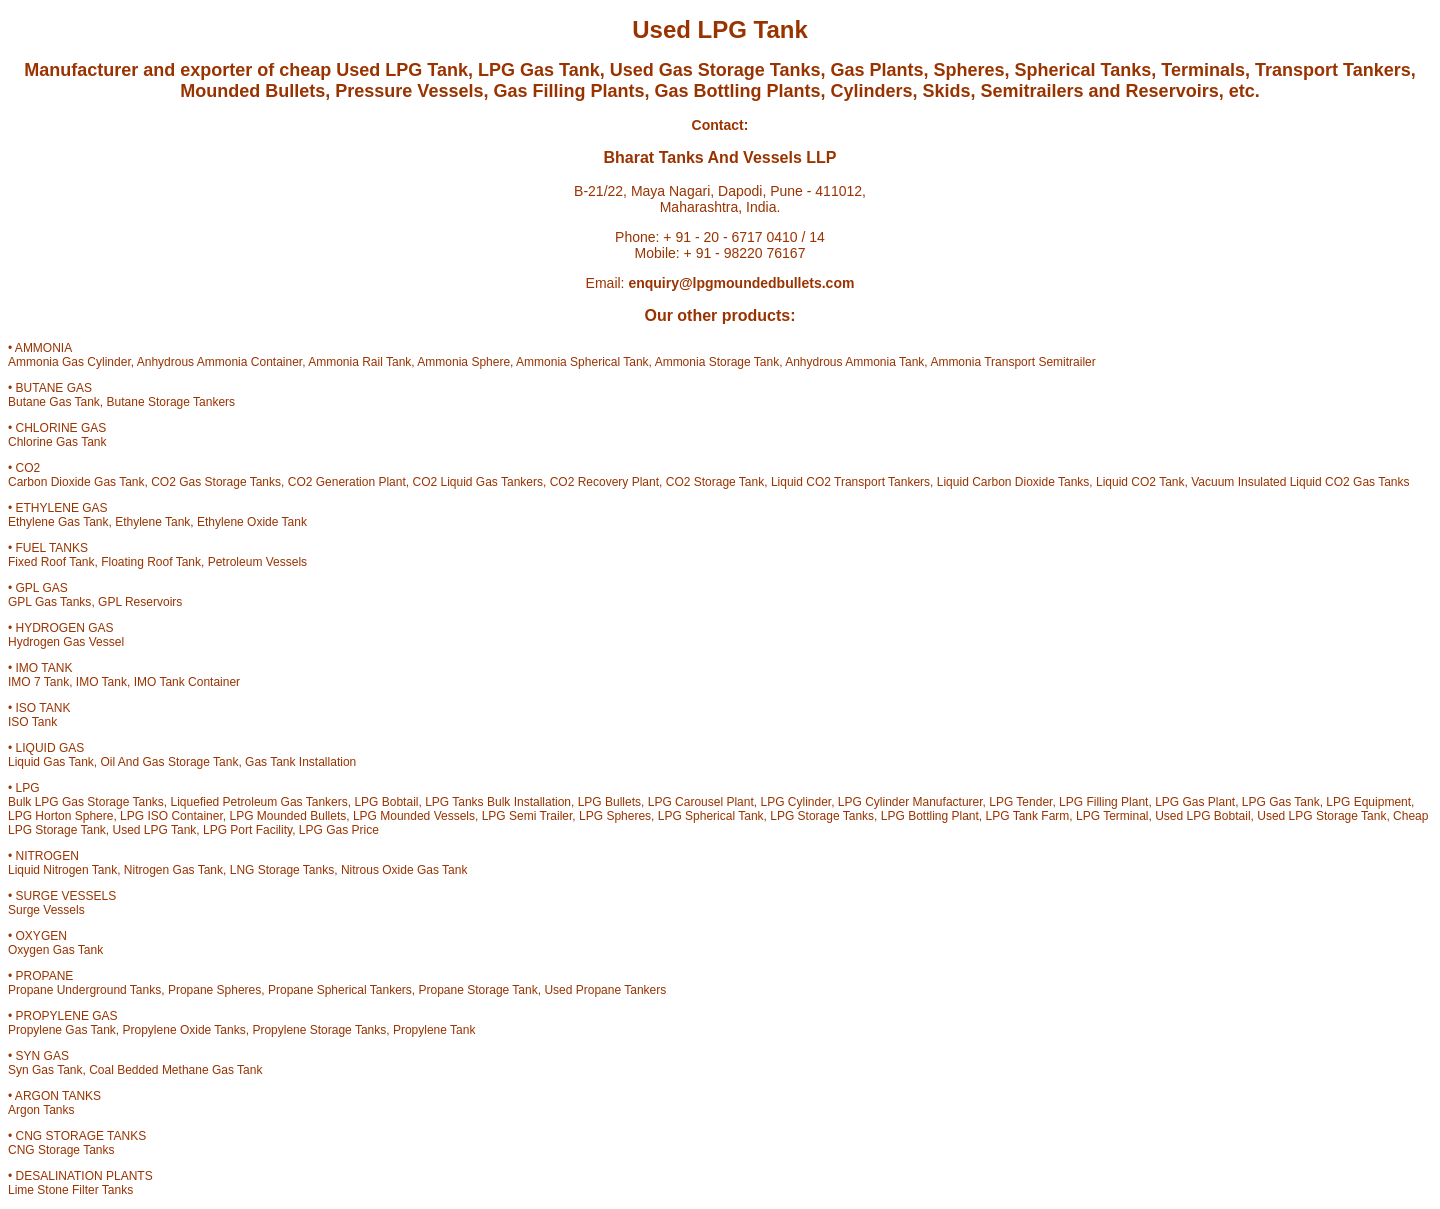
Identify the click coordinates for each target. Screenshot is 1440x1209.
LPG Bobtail (386, 802)
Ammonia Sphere (463, 362)
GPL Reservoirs (140, 602)
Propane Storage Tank (478, 990)
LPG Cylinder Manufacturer (910, 802)
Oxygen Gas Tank (55, 950)
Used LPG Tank (155, 830)
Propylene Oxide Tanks (184, 1030)
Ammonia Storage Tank (717, 362)
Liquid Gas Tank (51, 762)
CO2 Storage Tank (715, 482)
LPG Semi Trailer (527, 816)
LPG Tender (1020, 802)
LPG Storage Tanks (822, 816)
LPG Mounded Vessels (414, 816)
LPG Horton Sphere (60, 816)
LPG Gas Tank (1281, 802)
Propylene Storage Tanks (319, 1030)
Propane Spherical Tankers (340, 990)
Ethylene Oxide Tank (252, 522)
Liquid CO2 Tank (1140, 482)
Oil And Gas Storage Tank (170, 762)
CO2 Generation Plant (347, 482)
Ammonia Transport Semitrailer (1012, 362)
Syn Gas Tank (45, 1070)
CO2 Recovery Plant (604, 482)
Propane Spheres (214, 990)
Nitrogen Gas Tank (173, 870)
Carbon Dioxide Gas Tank (76, 482)
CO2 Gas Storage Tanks (216, 482)
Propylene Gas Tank (62, 1030)
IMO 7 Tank (38, 682)
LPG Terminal (1112, 816)
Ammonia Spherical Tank (582, 362)
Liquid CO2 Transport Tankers (850, 482)
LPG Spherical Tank (711, 816)
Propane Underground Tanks (84, 990)
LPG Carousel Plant (701, 802)
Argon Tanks (41, 1110)
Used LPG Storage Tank (1321, 816)
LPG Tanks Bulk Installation (498, 802)
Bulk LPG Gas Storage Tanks (86, 802)
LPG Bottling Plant (930, 816)
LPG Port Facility (247, 830)
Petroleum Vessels (257, 562)
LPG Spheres (615, 816)
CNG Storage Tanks (61, 1150)
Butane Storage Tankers (171, 402)
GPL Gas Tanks (49, 602)
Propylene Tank (434, 1030)
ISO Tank (32, 722)
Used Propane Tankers (605, 990)
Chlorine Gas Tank (57, 442)
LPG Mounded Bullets (287, 816)
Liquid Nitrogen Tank (62, 870)
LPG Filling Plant (1103, 802)
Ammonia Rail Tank (359, 362)
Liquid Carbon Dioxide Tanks (1013, 482)
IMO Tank (101, 682)
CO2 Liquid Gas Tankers (477, 482)
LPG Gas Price (339, 830)
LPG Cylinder (795, 802)
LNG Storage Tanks (282, 870)
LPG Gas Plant (1195, 802)
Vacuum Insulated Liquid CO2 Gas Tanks (1300, 482)
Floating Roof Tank (151, 562)
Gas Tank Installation (300, 762)
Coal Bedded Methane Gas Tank (175, 1070)
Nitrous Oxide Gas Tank (404, 870)
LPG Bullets (609, 802)
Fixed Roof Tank (51, 562)
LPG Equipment (1368, 802)
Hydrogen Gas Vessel (66, 642)
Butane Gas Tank (54, 402)
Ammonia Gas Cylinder (69, 362)
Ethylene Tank (152, 522)
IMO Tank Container (187, 682)
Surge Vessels (46, 910)
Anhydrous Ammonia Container (219, 362)
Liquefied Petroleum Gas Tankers (259, 802)
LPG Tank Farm (1028, 816)
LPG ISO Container (171, 816)
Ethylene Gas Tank (58, 522)
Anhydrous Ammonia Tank (854, 362)
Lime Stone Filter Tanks (70, 1190)
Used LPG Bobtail (1202, 816)
